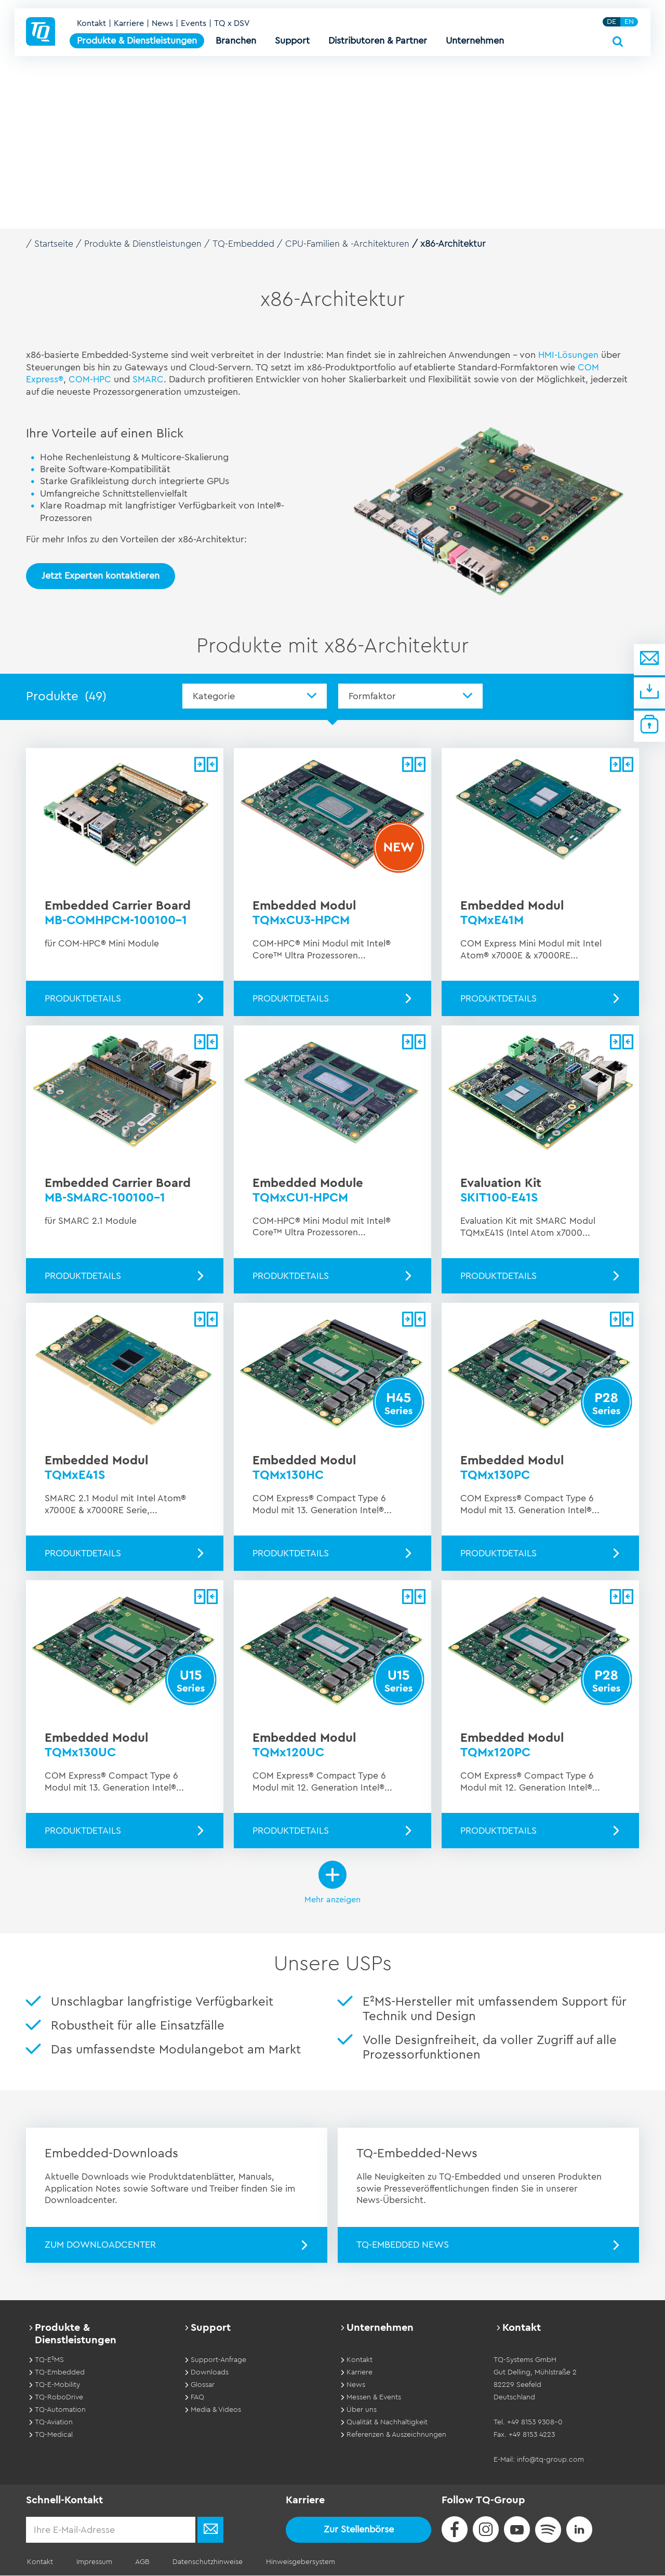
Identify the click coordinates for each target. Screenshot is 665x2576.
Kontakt (92, 27)
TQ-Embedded (248, 243)
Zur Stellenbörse (359, 2529)
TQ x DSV (233, 27)
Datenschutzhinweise (200, 2562)
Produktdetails (83, 998)
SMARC (149, 378)
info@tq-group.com (550, 2460)
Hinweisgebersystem (290, 2562)
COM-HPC (90, 378)
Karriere (130, 27)
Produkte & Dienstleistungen (146, 243)
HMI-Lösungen (568, 354)
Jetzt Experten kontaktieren (100, 575)
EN (630, 25)
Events (194, 27)
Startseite (54, 243)
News (163, 27)
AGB (136, 2562)
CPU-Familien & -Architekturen (353, 243)
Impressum (91, 2562)
